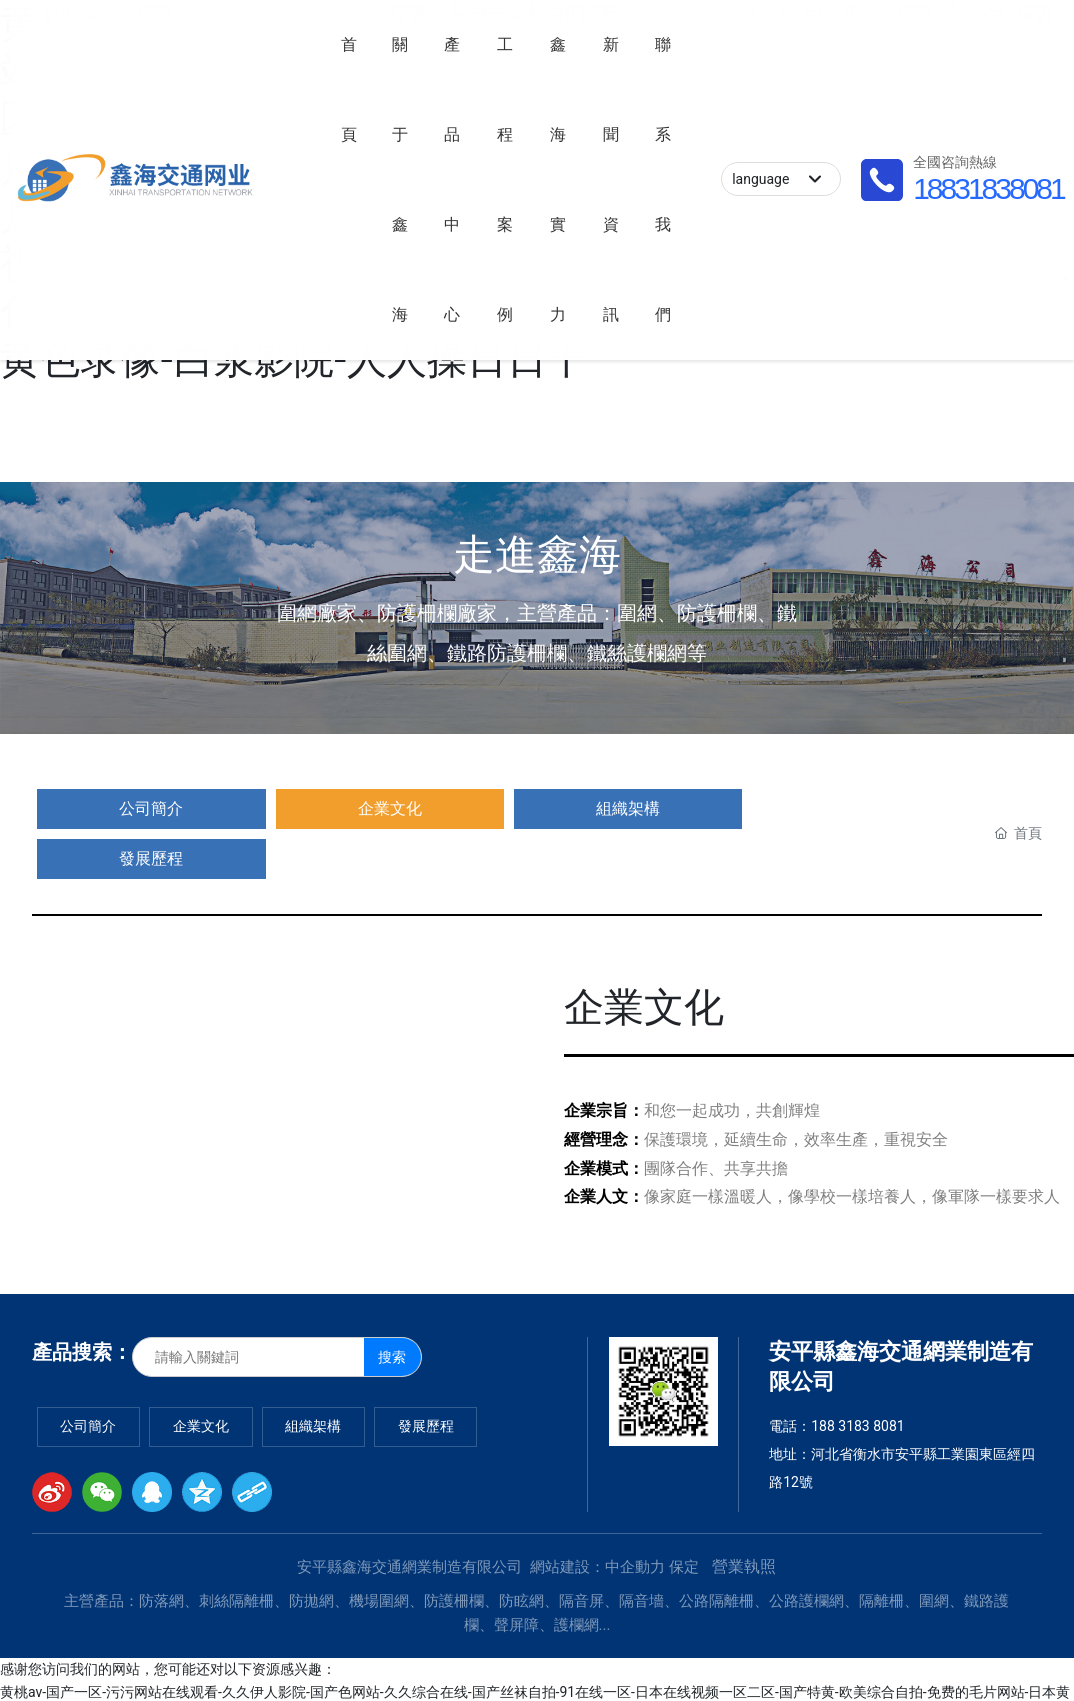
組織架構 (369, 808)
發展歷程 (503, 808)
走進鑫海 (537, 554)
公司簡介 (100, 808)
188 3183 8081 (858, 1376)
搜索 (392, 1307)
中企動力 (635, 1517)
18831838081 (159, 214)
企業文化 (234, 808)
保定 (684, 1517)
